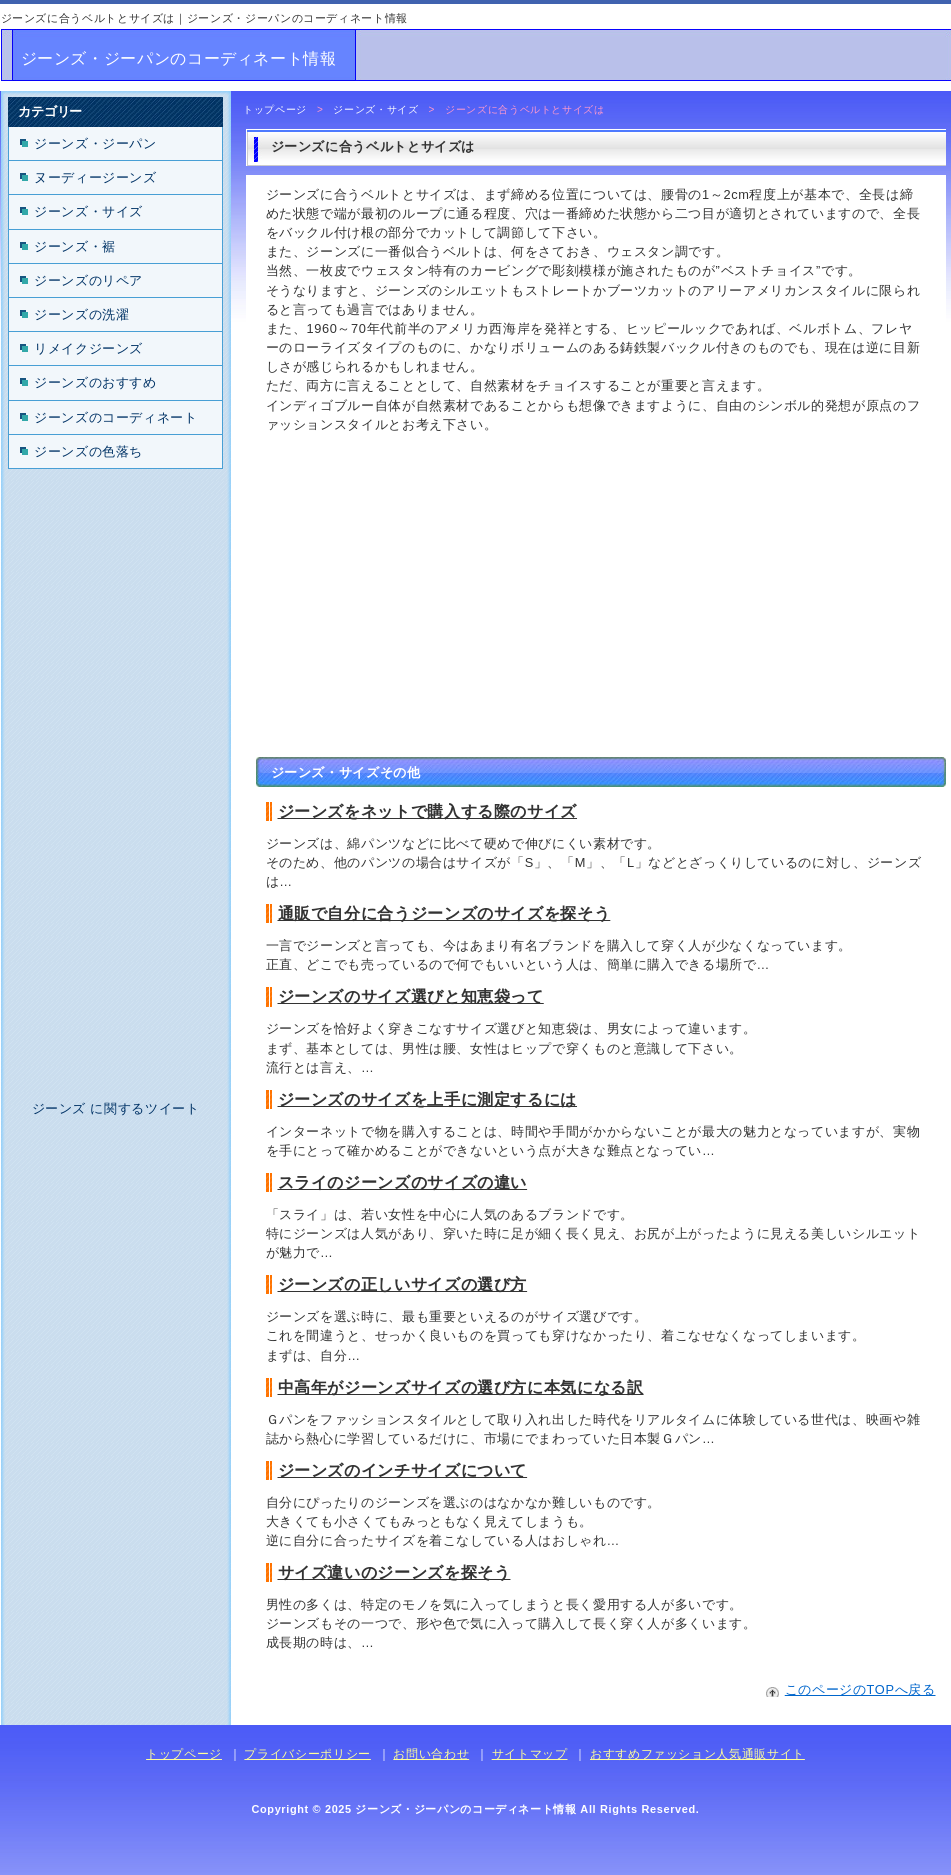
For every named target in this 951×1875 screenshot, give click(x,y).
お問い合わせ (431, 1754)
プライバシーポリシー (307, 1754)
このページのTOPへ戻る (860, 1689)
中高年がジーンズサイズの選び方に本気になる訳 (461, 1387)
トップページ (275, 109)
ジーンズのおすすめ (95, 382)
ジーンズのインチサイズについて (403, 1470)
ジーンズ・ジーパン (95, 143)
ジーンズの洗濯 (81, 314)
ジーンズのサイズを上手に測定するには (428, 1099)
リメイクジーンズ (88, 348)
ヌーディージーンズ (95, 177)
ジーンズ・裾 (75, 246)
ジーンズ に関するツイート (116, 1108)
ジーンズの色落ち (88, 451)
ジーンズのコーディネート (116, 417)
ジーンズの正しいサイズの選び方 (403, 1284)
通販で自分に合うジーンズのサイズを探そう (444, 913)
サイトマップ (530, 1754)
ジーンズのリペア (88, 280)
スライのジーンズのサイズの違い (403, 1182)
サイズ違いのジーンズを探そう (394, 1572)
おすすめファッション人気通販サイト (697, 1754)
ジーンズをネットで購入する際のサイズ (428, 811)
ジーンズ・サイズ (375, 109)
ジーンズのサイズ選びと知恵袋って (411, 996)
